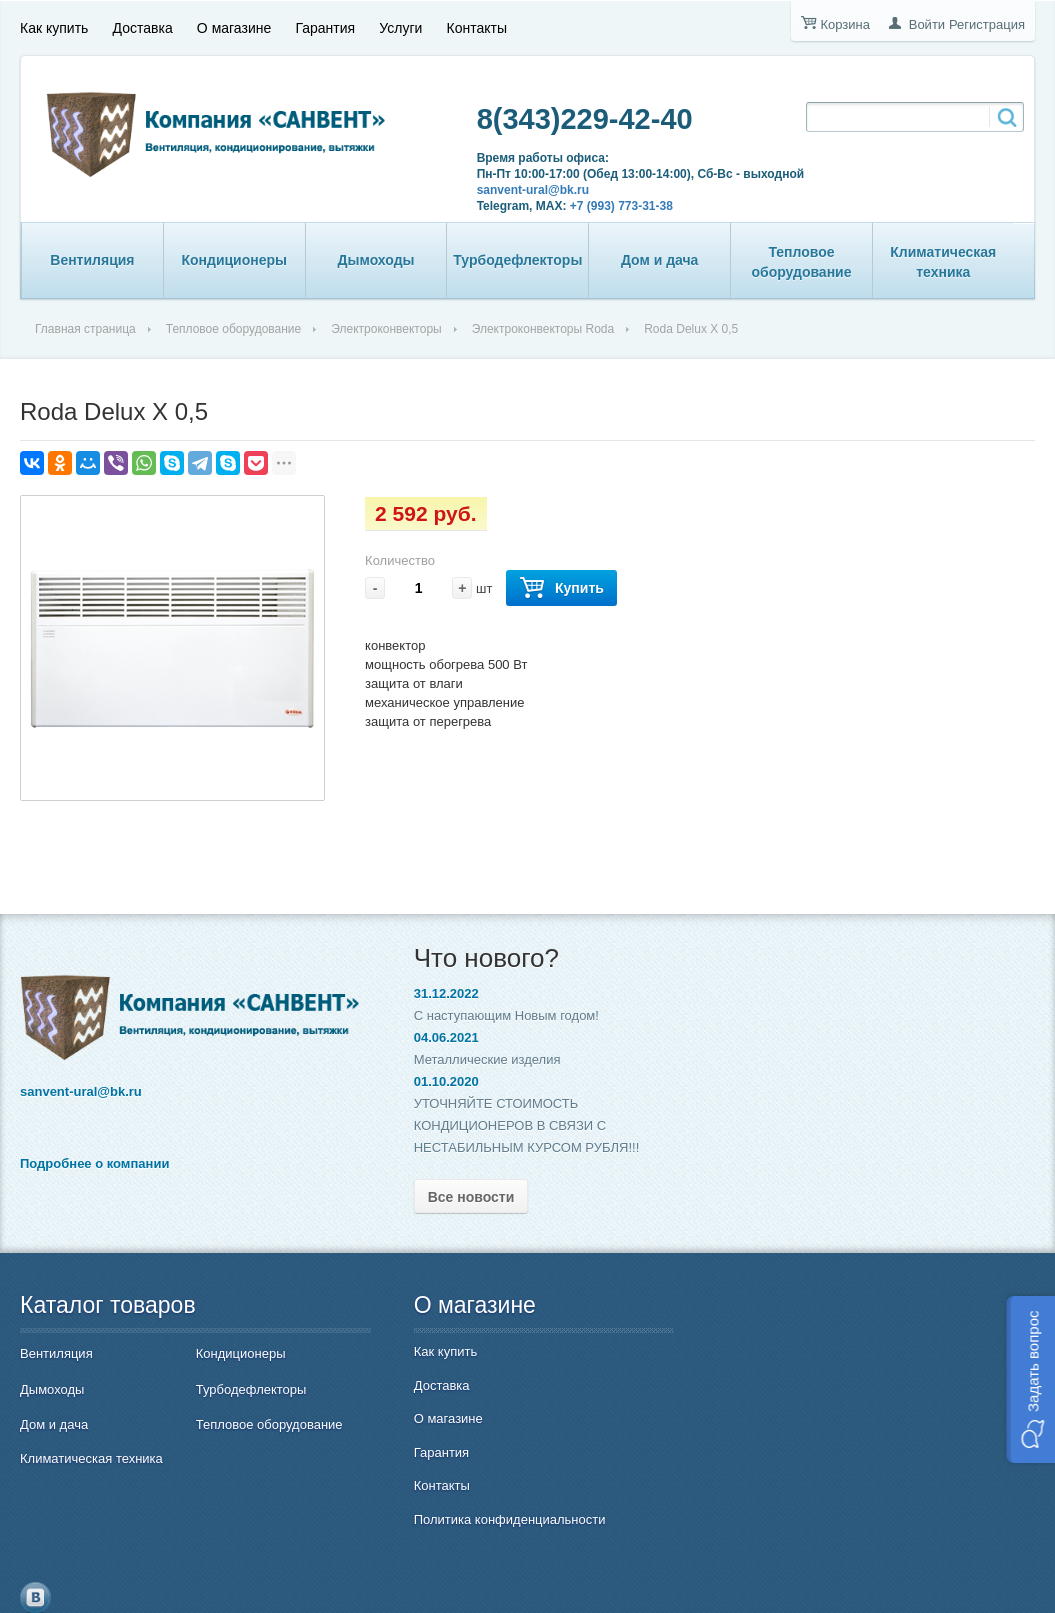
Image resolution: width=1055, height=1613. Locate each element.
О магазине (234, 27)
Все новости (456, 1197)
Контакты (477, 27)
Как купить (54, 27)
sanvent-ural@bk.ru (528, 190)
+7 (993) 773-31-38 (616, 206)
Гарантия (325, 27)
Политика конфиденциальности (495, 1519)
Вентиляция (92, 260)
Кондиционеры (234, 260)
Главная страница (85, 329)
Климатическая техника (943, 262)
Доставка (143, 27)
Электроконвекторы (386, 329)
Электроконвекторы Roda (543, 329)
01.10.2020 (431, 1081)
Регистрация (987, 24)
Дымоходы (376, 260)
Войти (927, 24)
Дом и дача (660, 260)
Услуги (400, 27)
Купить (561, 588)
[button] (1030, 1379)
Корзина (845, 24)
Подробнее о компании (94, 1160)
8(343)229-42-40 (580, 119)
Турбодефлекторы (517, 260)
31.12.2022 (431, 993)
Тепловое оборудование (801, 262)
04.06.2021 (431, 1037)
